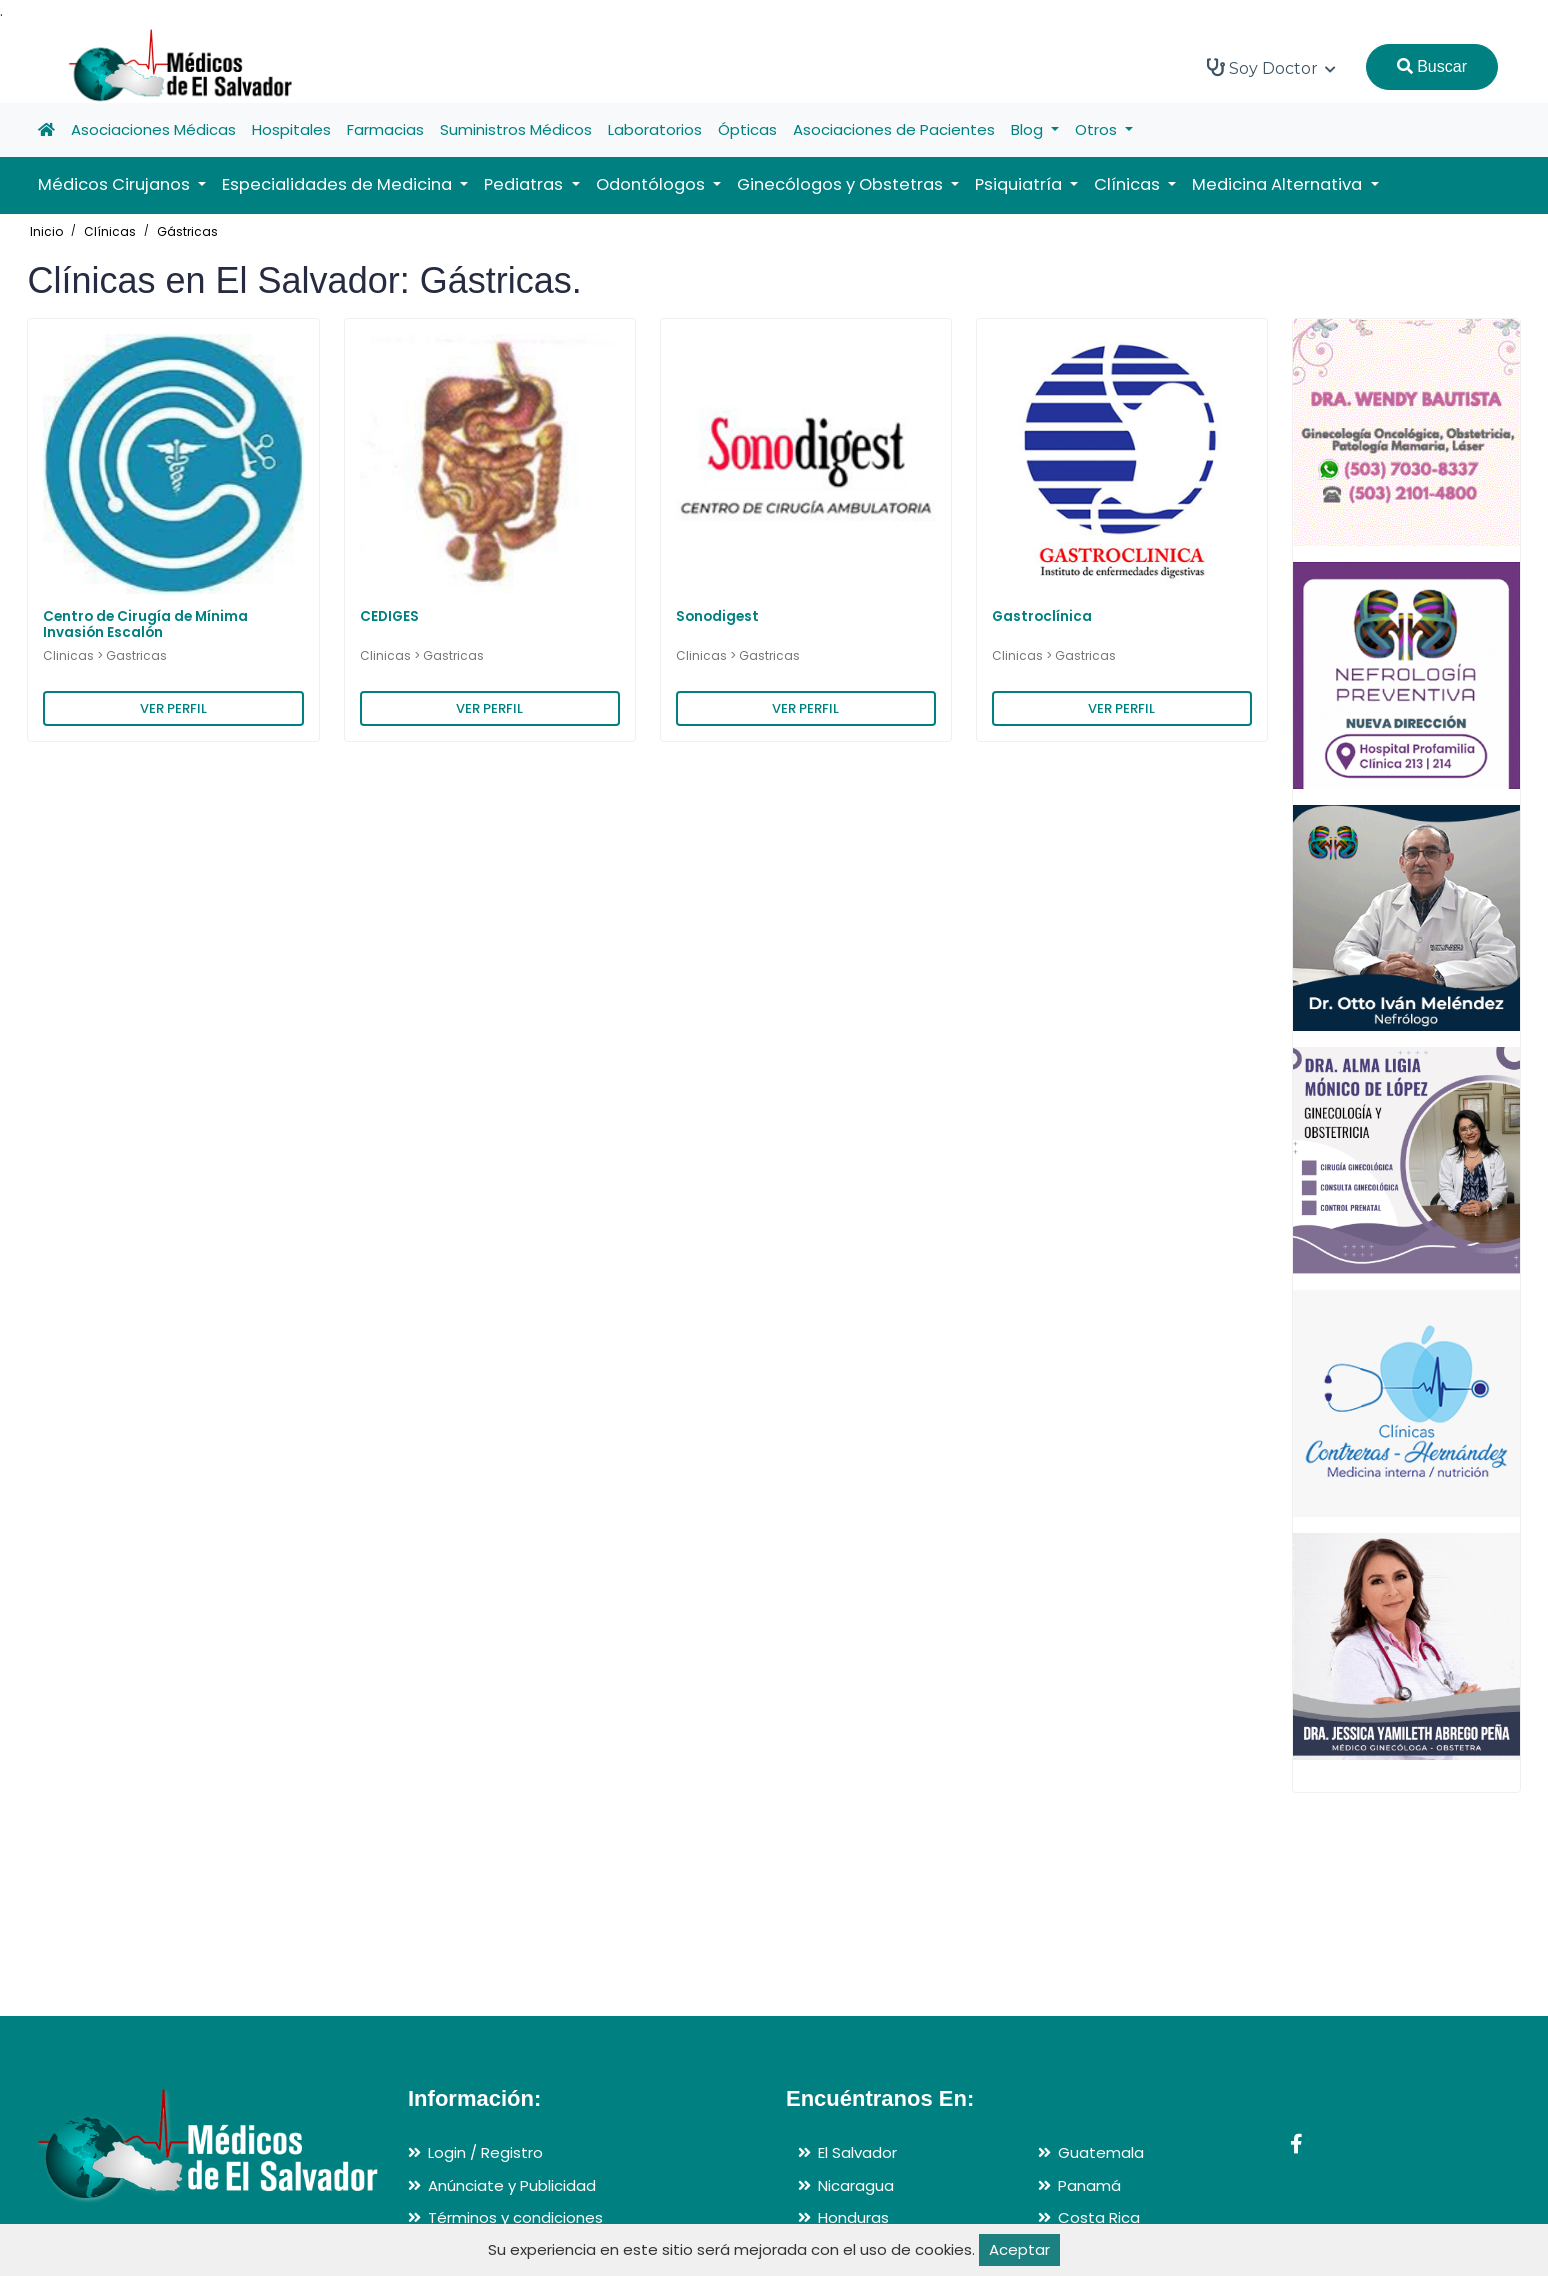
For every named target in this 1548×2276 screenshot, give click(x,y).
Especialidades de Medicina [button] (339, 184)
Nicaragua (856, 2185)
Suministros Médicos (516, 129)
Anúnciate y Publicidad (512, 2185)
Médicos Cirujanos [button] (116, 184)
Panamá (1089, 2185)
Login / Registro (485, 2152)
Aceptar (1019, 2249)
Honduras (853, 2217)
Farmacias (385, 129)
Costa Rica (1099, 2217)
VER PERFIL (173, 708)
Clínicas (110, 231)
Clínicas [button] (1129, 184)
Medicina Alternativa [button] (1279, 184)
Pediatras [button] (525, 184)
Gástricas (187, 231)
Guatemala (1101, 2152)
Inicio (46, 231)
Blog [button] (1029, 129)
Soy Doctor (1271, 68)
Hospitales (291, 129)
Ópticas (747, 129)
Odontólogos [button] (652, 184)
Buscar (1432, 66)
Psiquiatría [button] (1020, 184)
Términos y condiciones (515, 2217)
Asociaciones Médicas (153, 129)
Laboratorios (655, 129)
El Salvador (857, 2152)
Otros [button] (1098, 129)
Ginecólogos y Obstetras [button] (842, 184)
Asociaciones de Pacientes (894, 129)
